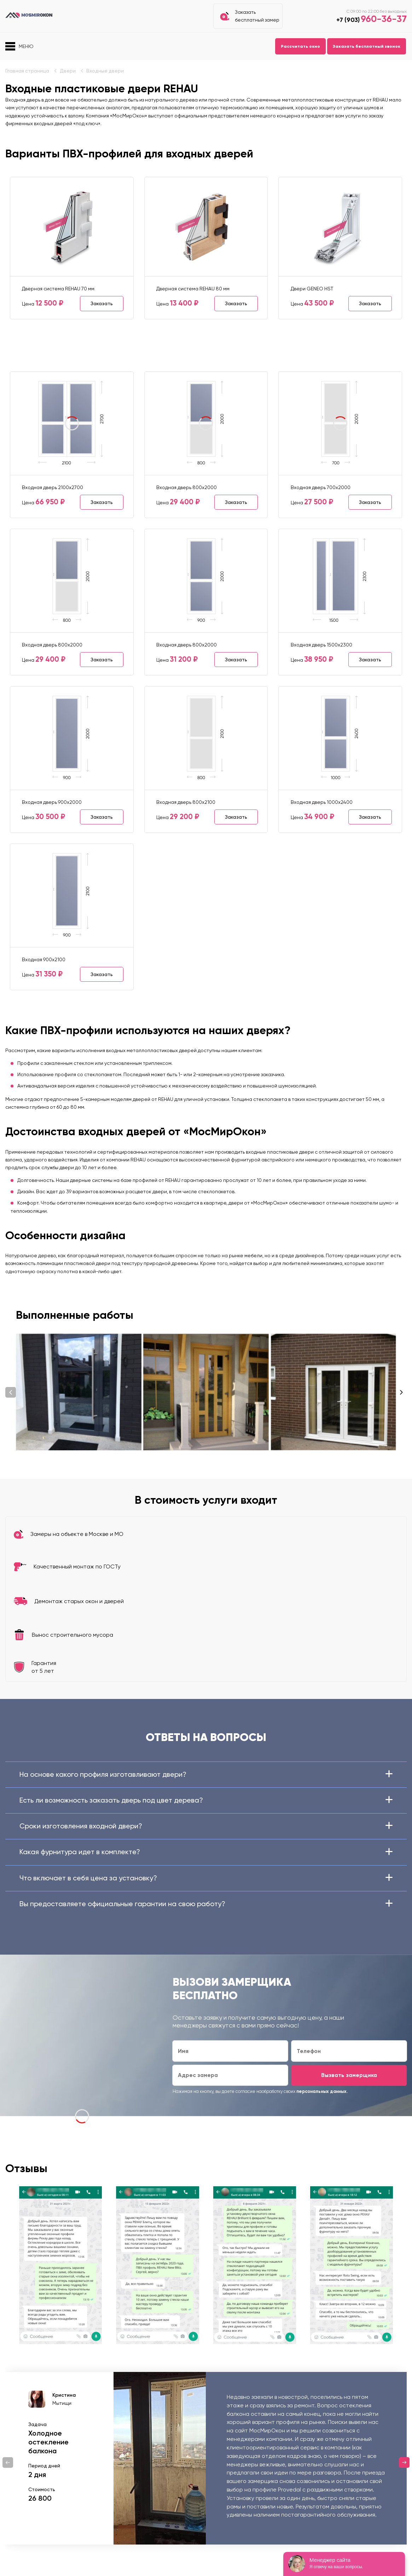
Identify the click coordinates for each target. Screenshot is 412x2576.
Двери (68, 71)
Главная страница (27, 71)
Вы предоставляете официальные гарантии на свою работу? (206, 1904)
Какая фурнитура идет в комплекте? (206, 1852)
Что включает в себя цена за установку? (206, 1878)
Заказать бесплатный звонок (366, 46)
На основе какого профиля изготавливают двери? (206, 1774)
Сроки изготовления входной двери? (206, 1826)
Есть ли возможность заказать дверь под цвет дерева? (206, 1800)
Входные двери (105, 71)
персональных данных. (322, 2091)
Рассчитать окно (300, 46)
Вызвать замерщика (349, 2075)
